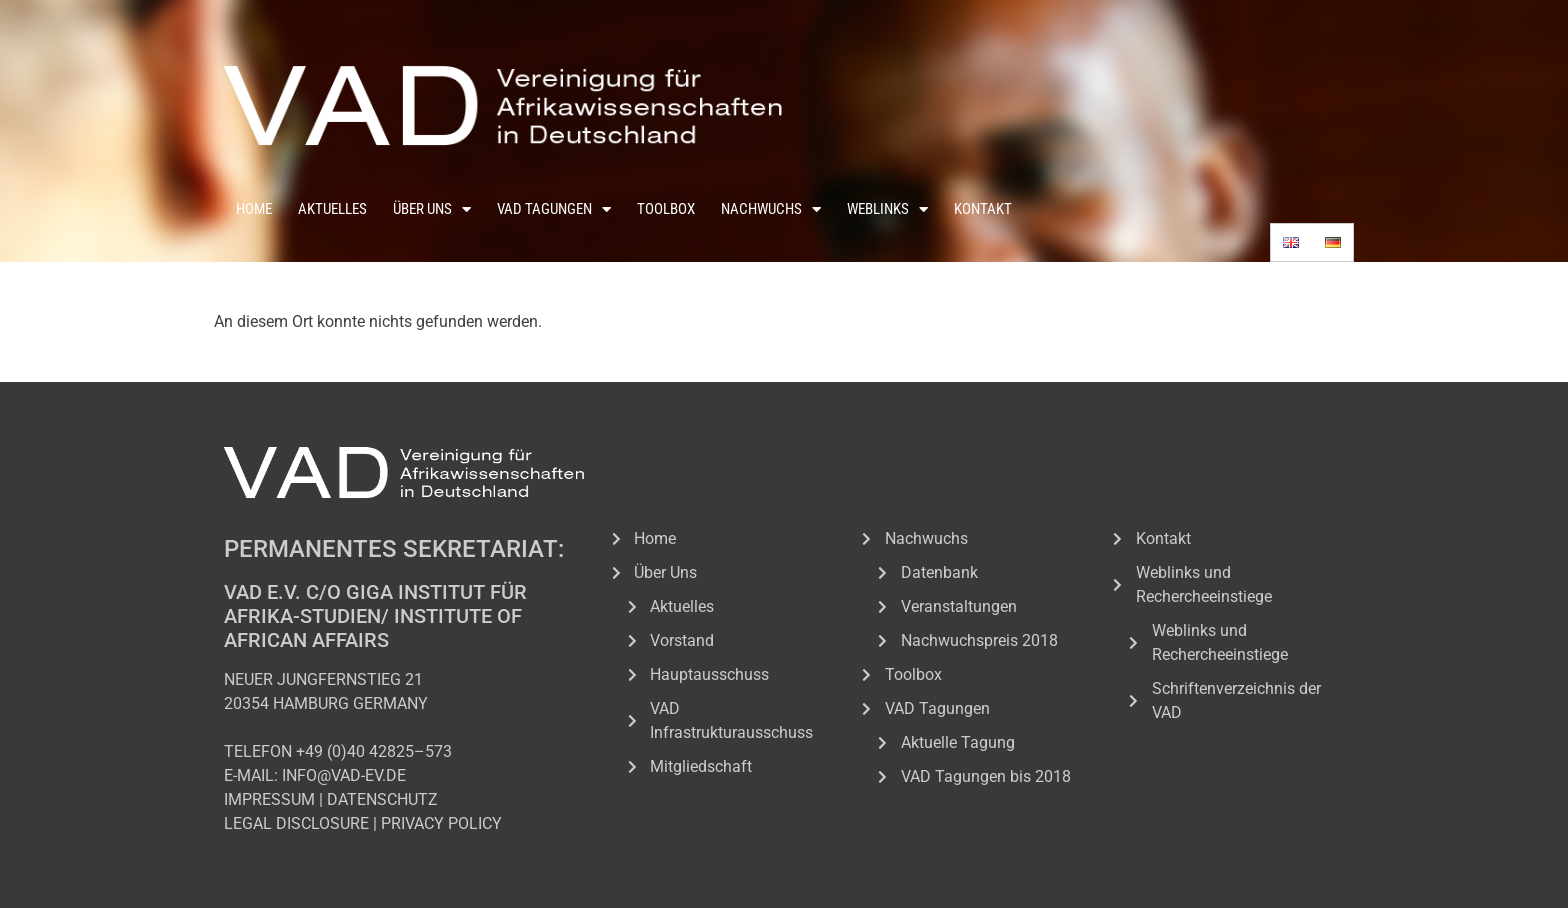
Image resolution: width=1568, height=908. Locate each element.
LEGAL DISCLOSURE (296, 823)
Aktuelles (332, 209)
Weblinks (887, 209)
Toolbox (666, 209)
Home (254, 209)
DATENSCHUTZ (382, 799)
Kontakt (983, 209)
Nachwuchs (771, 209)
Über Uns (432, 209)
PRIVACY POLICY (441, 823)
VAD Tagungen (554, 209)
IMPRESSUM (269, 799)
